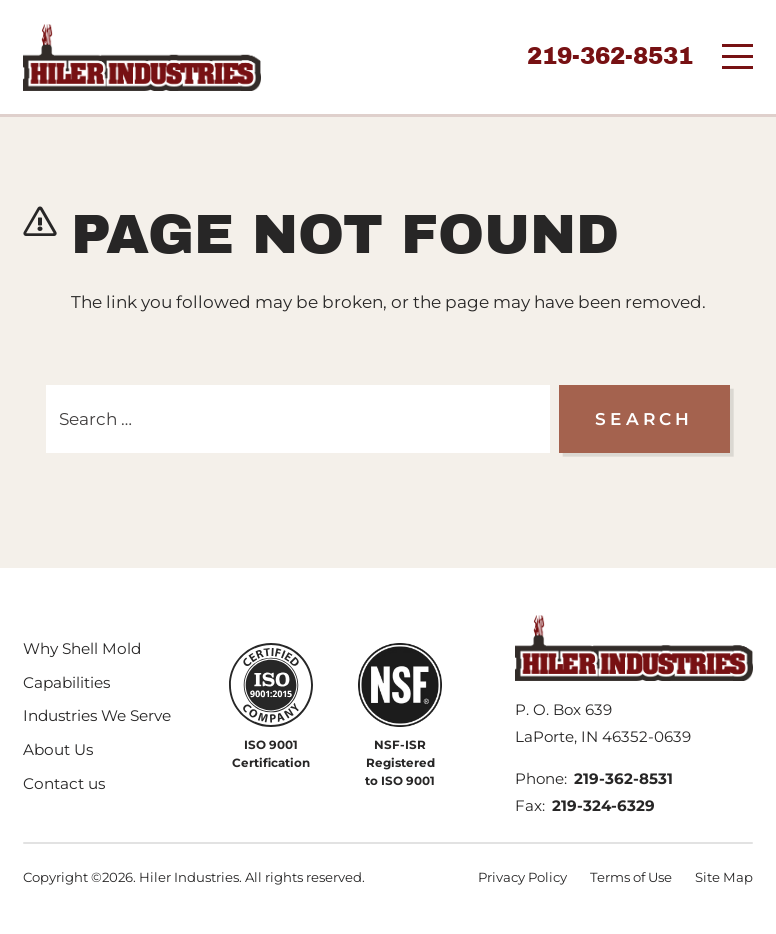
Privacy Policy (522, 877)
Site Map (724, 877)
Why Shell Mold (82, 648)
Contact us (64, 783)
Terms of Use (631, 877)
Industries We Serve (97, 715)
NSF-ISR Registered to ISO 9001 (400, 762)
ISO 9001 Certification (271, 753)
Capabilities (66, 682)
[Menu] (737, 56)
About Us (58, 749)
